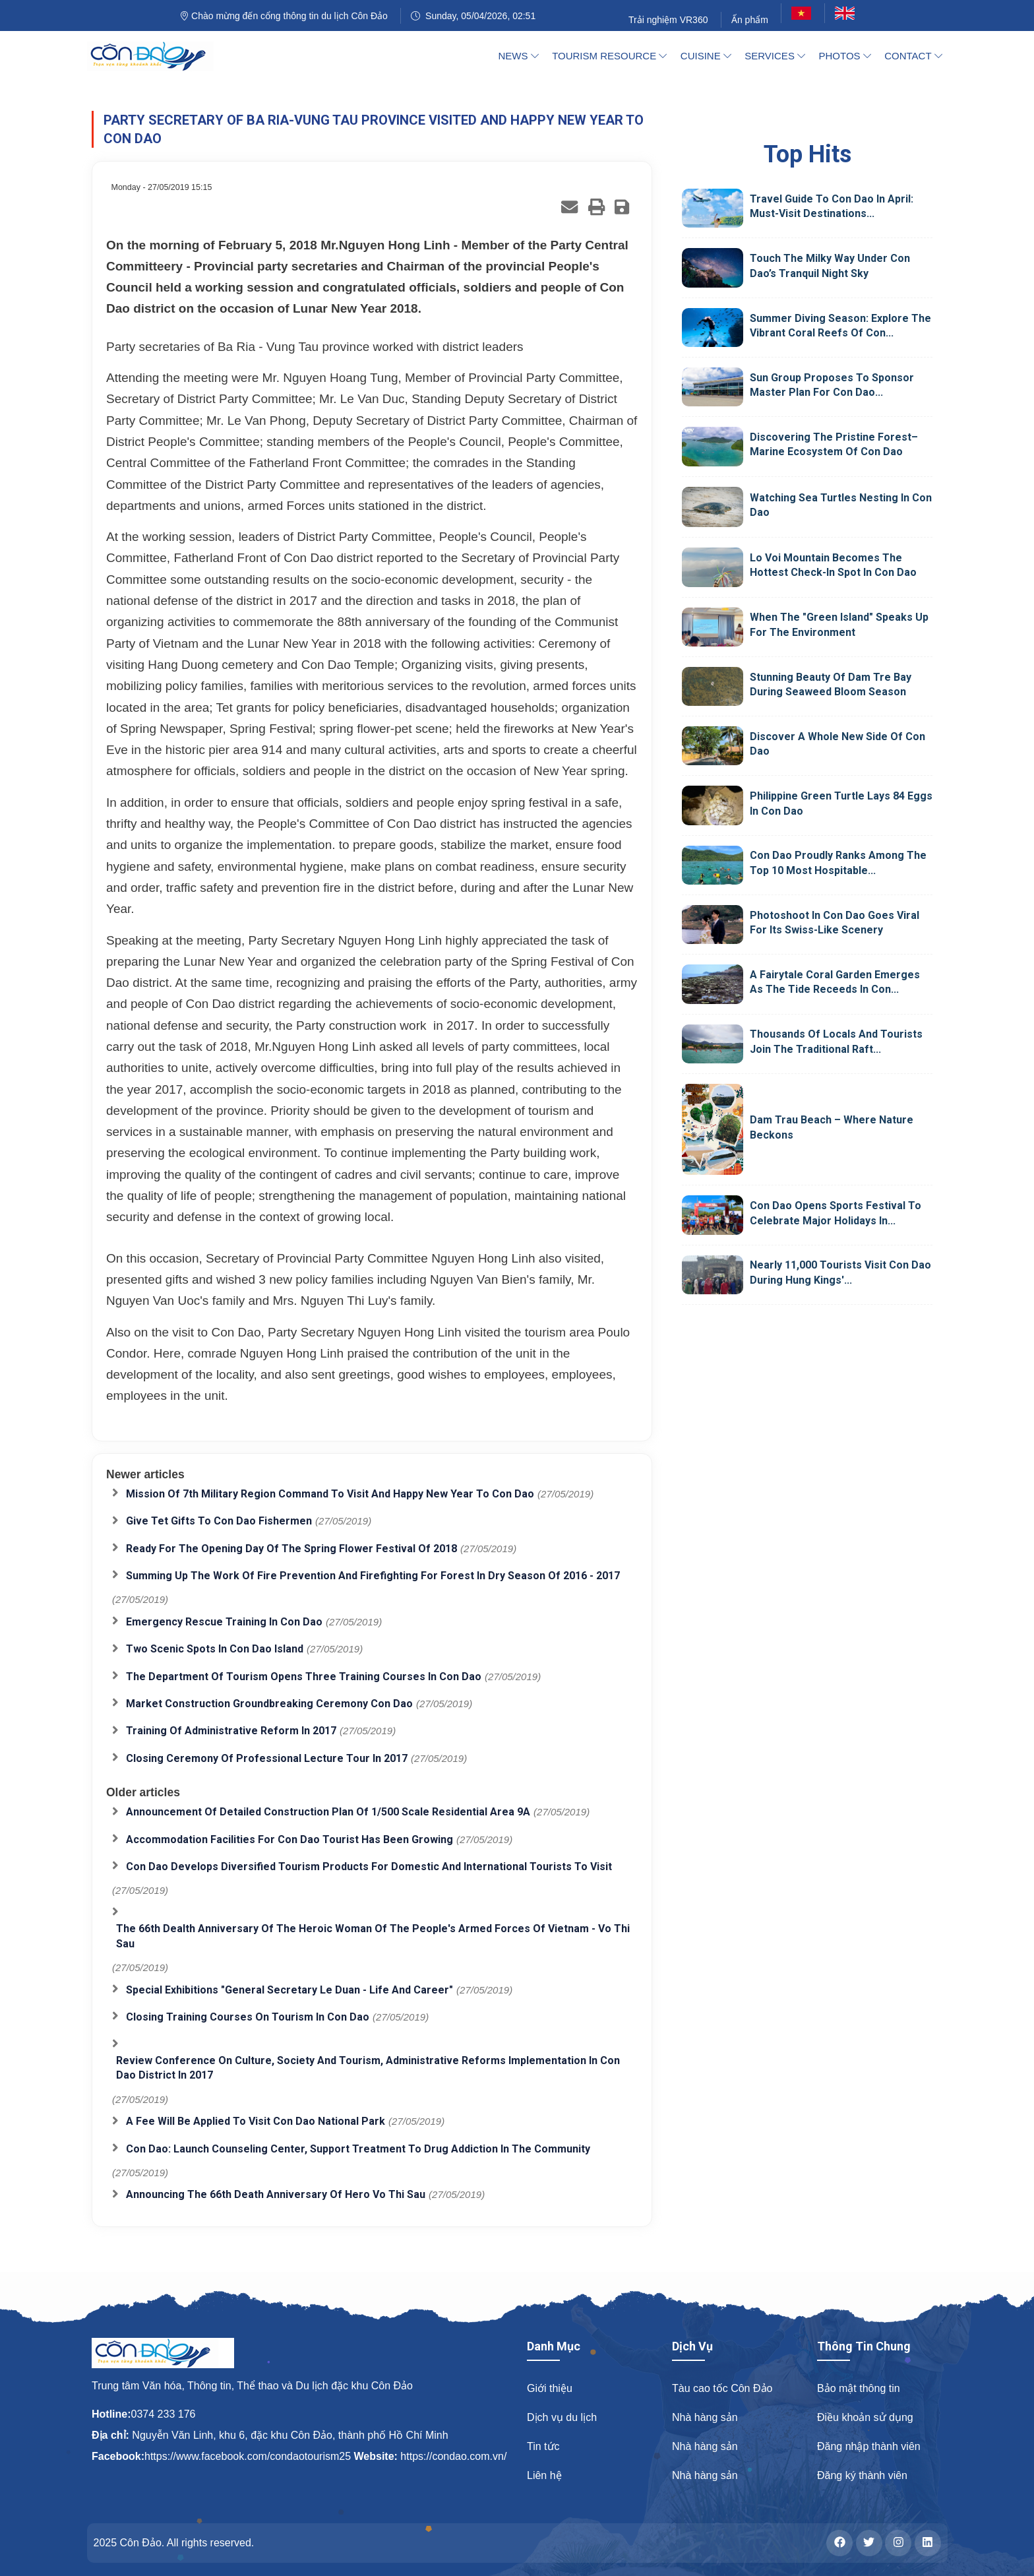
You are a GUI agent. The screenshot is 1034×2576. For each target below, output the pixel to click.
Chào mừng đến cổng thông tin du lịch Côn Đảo (283, 16)
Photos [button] (845, 55)
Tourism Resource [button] (609, 55)
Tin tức (543, 2446)
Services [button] (775, 55)
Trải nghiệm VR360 (668, 20)
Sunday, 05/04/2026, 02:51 (473, 16)
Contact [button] (913, 55)
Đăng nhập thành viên (869, 2446)
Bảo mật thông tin (858, 2388)
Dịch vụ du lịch (562, 2417)
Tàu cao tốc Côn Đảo (722, 2388)
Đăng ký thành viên (862, 2475)
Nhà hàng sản (705, 2417)
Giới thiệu (549, 2388)
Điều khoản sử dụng (865, 2417)
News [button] (519, 55)
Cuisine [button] (706, 55)
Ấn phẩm (749, 20)
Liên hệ (544, 2475)
